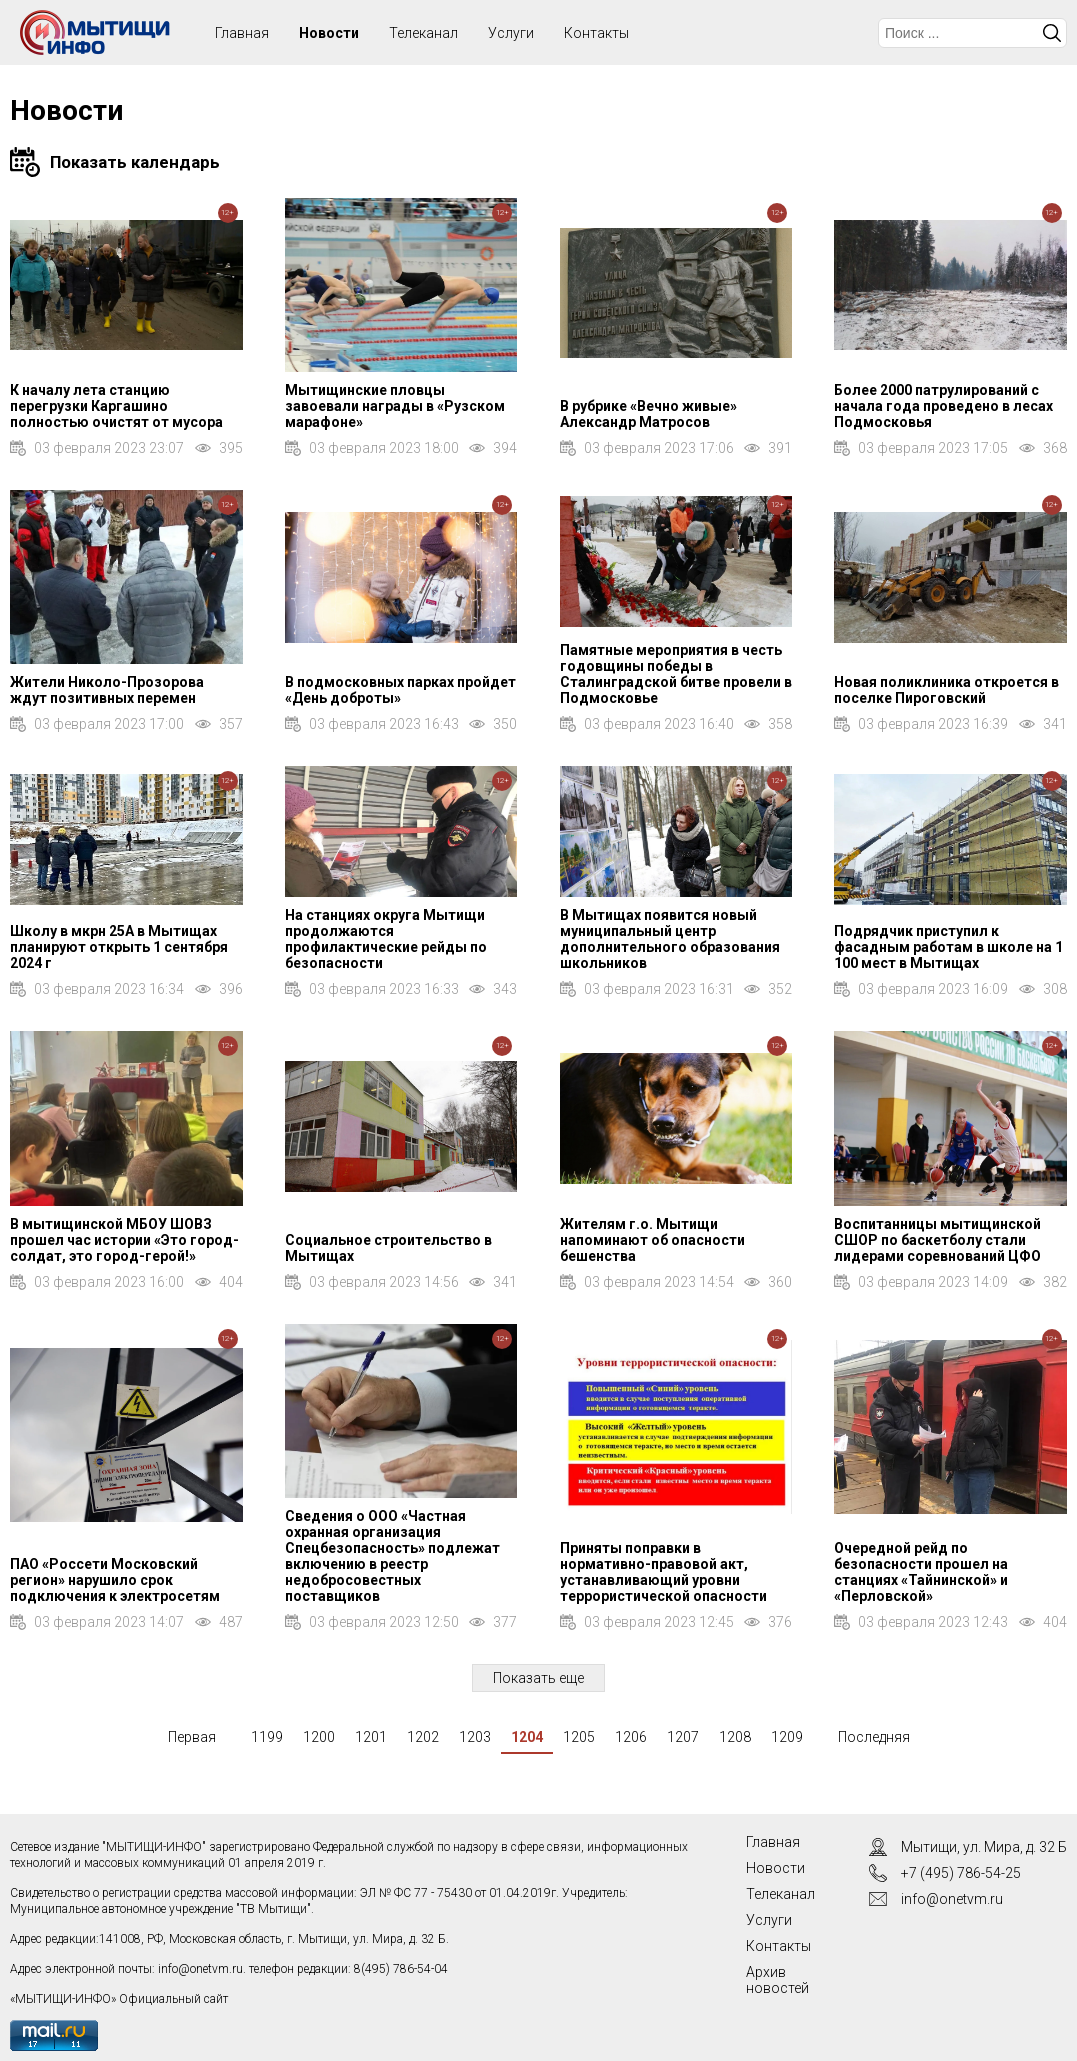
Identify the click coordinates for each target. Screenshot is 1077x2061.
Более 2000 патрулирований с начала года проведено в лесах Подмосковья (943, 406)
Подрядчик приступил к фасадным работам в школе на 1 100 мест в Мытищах (948, 947)
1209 (787, 1737)
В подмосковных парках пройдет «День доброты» (400, 690)
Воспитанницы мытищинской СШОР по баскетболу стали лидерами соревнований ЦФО (937, 1240)
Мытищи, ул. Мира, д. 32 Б (984, 1847)
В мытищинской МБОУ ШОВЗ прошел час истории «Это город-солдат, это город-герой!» (124, 1240)
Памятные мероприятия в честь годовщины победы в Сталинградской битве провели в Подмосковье (676, 674)
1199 (267, 1737)
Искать (1052, 33)
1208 (735, 1737)
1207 (683, 1737)
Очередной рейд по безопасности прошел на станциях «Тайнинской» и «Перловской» (921, 1572)
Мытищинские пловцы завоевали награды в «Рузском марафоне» (395, 406)
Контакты (596, 33)
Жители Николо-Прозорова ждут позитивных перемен (107, 690)
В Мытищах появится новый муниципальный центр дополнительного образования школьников (670, 939)
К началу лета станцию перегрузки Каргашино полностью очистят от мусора (116, 406)
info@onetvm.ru (200, 1969)
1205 (579, 1737)
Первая (192, 1737)
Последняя (874, 1737)
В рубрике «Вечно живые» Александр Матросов (648, 414)
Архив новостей (777, 1980)
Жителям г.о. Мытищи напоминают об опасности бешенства (652, 1240)
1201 (371, 1737)
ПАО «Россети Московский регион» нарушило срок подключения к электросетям (115, 1580)
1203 (475, 1737)
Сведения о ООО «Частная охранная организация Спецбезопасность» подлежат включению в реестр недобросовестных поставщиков (392, 1556)
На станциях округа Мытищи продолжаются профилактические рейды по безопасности (386, 939)
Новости (329, 33)
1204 (527, 1737)
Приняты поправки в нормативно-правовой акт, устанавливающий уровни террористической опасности (663, 1572)
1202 (423, 1737)
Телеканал (423, 33)
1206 (631, 1737)
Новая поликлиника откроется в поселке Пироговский (946, 690)
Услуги (511, 33)
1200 (319, 1737)
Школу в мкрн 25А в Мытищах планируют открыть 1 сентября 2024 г (119, 947)
